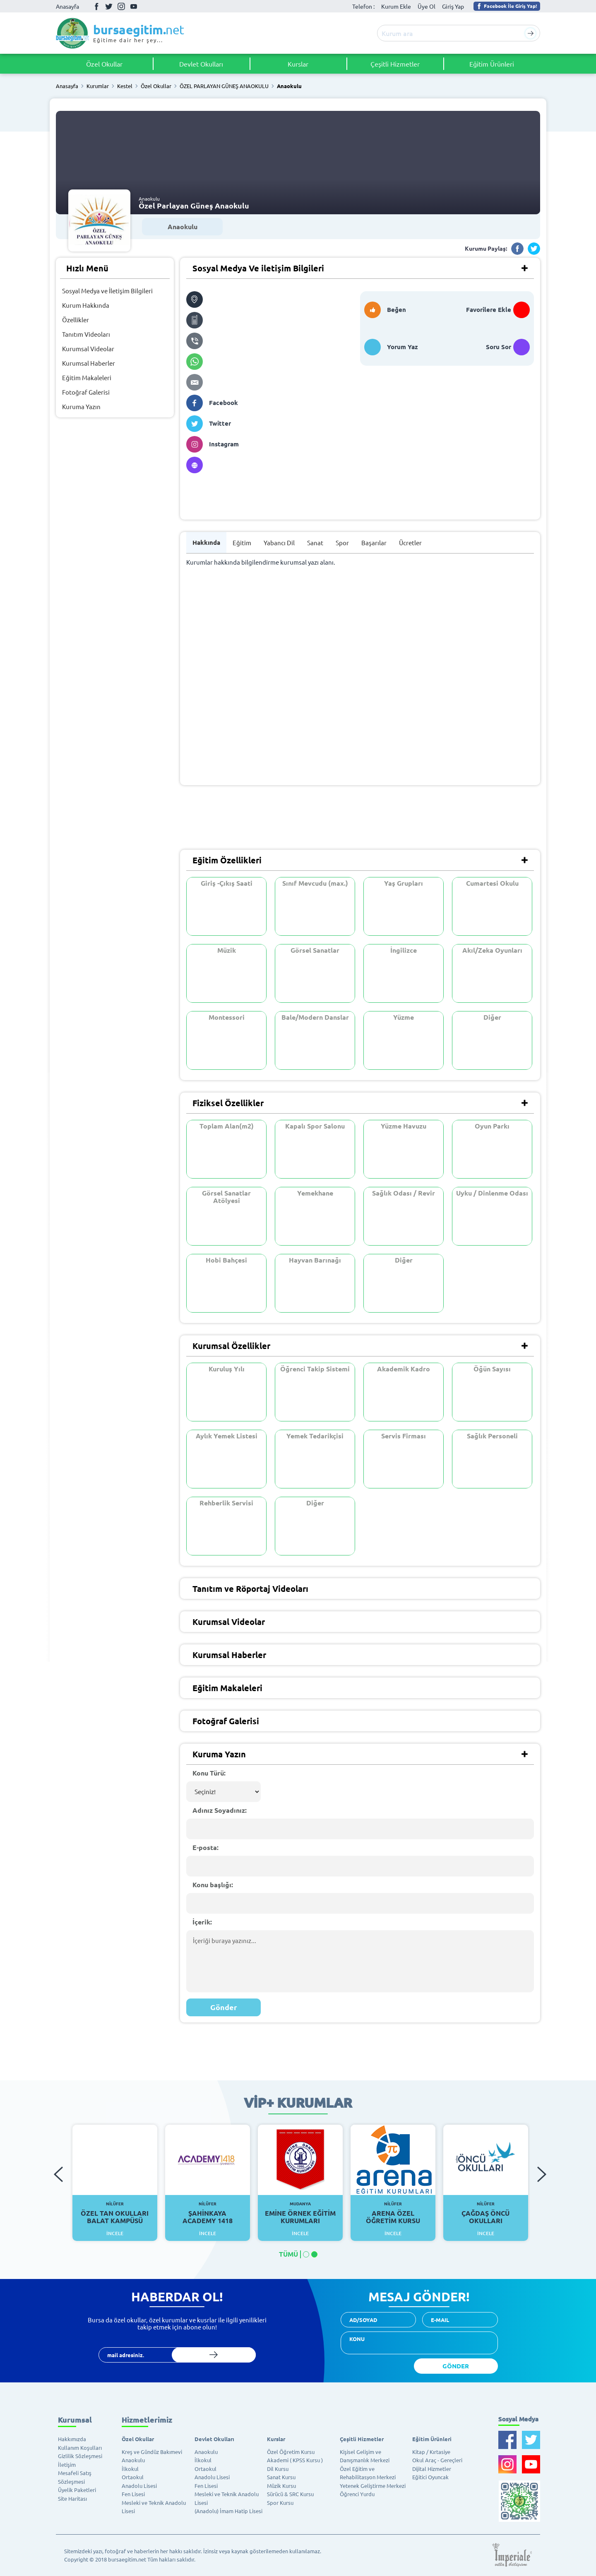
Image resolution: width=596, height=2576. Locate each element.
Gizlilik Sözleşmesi (80, 2455)
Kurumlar (98, 86)
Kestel (124, 86)
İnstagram (121, 6)
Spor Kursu (280, 2502)
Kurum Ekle (396, 6)
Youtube (134, 6)
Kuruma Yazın (81, 406)
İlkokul (130, 2468)
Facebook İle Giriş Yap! (506, 6)
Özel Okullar (104, 64)
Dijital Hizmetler (431, 2468)
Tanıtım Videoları (86, 334)
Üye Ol (426, 6)
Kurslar (298, 64)
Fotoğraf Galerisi (86, 391)
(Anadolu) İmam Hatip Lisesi (228, 2510)
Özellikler (75, 319)
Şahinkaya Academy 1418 (207, 2212)
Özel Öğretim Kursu (291, 2451)
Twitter (109, 6)
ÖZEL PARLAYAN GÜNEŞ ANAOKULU (224, 86)
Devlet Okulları (201, 64)
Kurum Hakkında (85, 305)
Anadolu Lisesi (139, 2485)
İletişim (67, 2464)
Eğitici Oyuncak (430, 2476)
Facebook (96, 6)
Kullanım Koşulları (80, 2447)
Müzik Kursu (281, 2485)
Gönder (223, 2007)
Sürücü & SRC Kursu (290, 2493)
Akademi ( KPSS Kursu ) (295, 2459)
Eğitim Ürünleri (491, 64)
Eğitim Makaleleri (86, 377)
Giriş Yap (453, 6)
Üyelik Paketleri (77, 2489)
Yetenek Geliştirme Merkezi (373, 2485)
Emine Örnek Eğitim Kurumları (300, 2212)
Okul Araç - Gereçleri (437, 2459)
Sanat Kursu (281, 2476)
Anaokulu (289, 86)
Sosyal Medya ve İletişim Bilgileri (107, 290)
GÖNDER (455, 2366)
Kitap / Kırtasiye (431, 2451)
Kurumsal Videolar (88, 348)
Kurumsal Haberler (88, 363)
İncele (114, 2233)
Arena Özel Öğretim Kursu (393, 2212)
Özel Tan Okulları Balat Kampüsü (115, 2212)
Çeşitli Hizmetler (395, 64)
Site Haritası (72, 2498)
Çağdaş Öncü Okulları (485, 2212)
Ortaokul (133, 2476)
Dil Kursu (277, 2468)
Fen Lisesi (133, 2493)
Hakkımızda (72, 2438)
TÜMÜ (288, 2254)
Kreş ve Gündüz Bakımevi (152, 2451)
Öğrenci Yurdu (357, 2493)
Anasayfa (67, 6)
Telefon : (363, 6)
